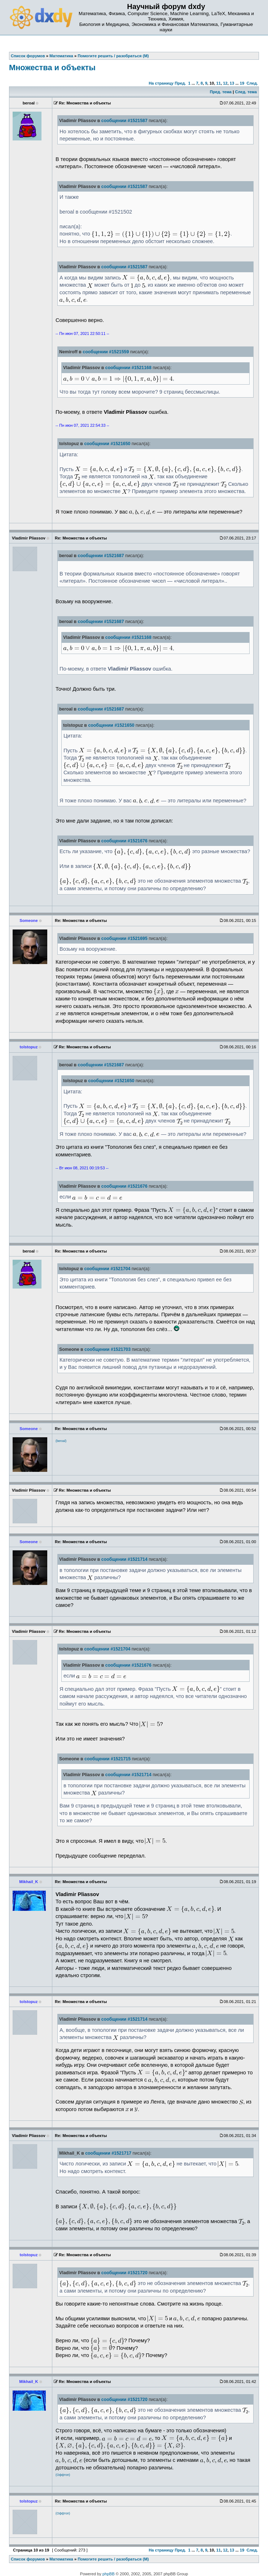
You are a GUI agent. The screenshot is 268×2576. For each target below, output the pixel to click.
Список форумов (28, 2559)
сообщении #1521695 (124, 938)
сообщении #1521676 (124, 840)
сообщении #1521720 (124, 2272)
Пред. (180, 83)
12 (225, 83)
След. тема (245, 92)
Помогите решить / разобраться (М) (113, 2559)
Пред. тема (221, 92)
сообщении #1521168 (128, 367)
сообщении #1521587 (124, 120)
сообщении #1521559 (106, 351)
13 (232, 83)
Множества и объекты (52, 67)
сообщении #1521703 (107, 1349)
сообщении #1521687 (101, 555)
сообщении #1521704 (107, 1268)
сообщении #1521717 (108, 2153)
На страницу (161, 83)
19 (242, 83)
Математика (61, 2559)
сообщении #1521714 (124, 1559)
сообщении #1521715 (107, 1758)
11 (218, 83)
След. (252, 83)
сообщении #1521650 (107, 443)
